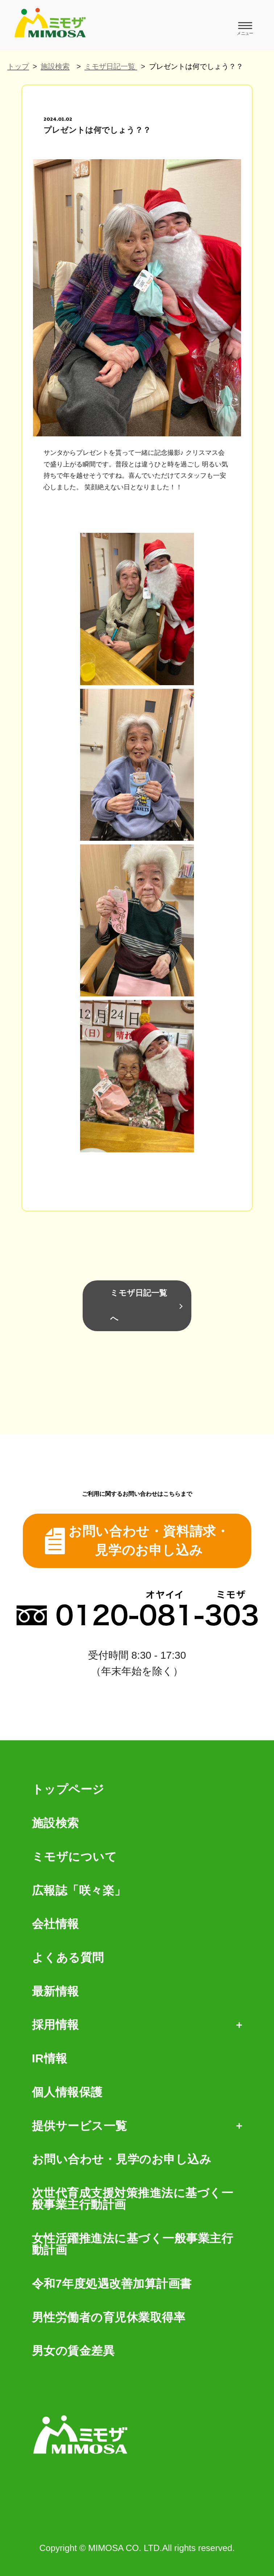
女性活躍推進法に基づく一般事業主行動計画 (132, 2244)
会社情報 (55, 1924)
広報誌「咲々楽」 (79, 1890)
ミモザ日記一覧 (110, 66)
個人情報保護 (67, 2092)
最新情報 (55, 1991)
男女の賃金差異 (73, 2351)
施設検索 (55, 66)
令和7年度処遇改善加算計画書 (112, 2283)
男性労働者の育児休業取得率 (109, 2317)
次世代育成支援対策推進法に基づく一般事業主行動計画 (132, 2199)
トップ (18, 66)
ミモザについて (74, 1857)
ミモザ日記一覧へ (138, 1305)
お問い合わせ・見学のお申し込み (122, 2159)
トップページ (68, 1789)
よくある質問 (68, 1957)
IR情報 (49, 2058)
